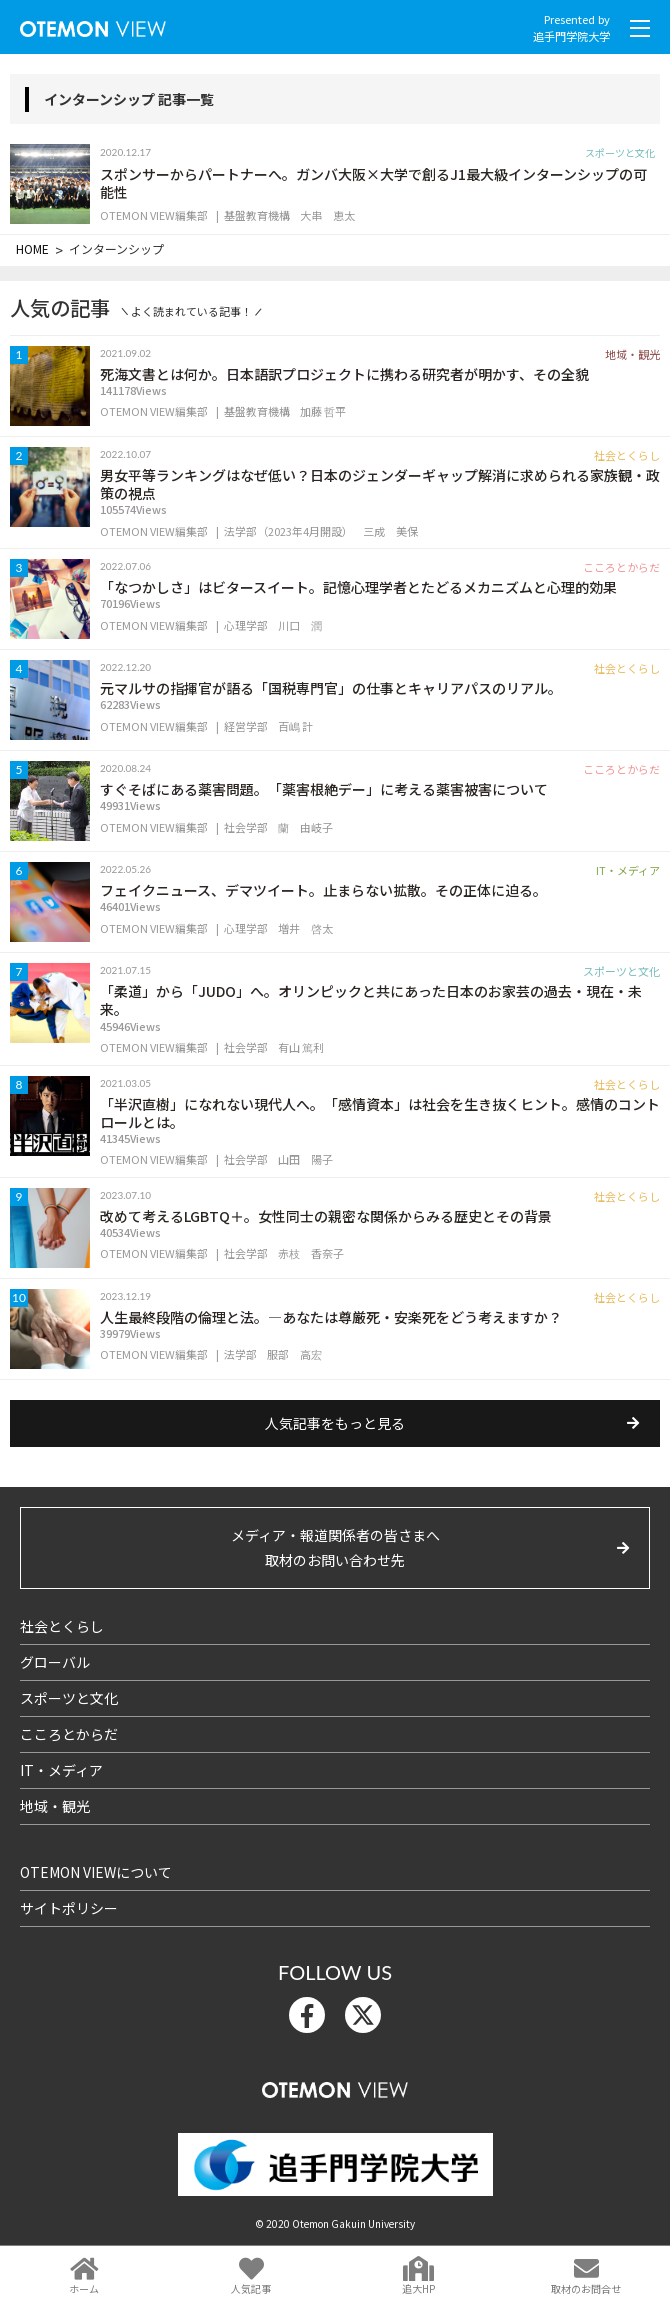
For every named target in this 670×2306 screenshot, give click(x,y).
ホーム (84, 2288)
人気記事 (251, 2288)
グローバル (55, 1662)
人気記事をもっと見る (335, 1423)
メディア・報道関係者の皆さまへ (335, 1549)
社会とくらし (62, 1626)
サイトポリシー (69, 1908)
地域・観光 (55, 1806)
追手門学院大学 (571, 36)
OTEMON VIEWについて (96, 1872)
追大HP (418, 2288)
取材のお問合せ (586, 2288)
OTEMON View (335, 2085)
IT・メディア (61, 1770)
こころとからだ (69, 1734)
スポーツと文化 (69, 1698)
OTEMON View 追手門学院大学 (93, 24)
